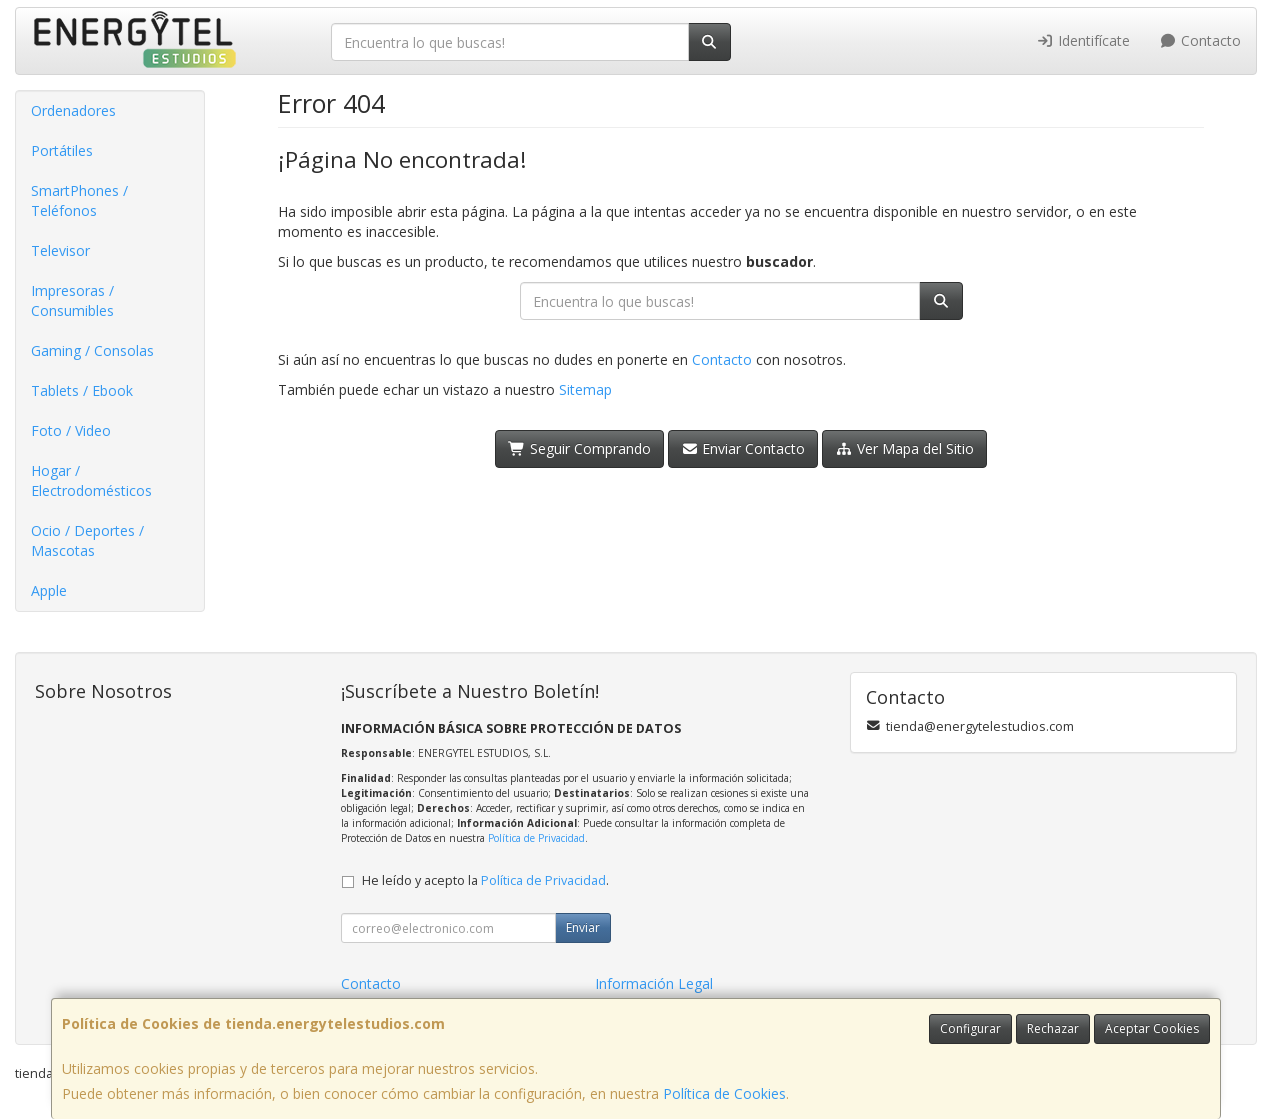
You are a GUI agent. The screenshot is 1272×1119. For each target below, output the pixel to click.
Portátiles (62, 150)
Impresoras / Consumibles (72, 300)
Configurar (970, 1028)
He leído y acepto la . (485, 880)
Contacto (1201, 40)
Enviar (583, 927)
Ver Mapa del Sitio (904, 448)
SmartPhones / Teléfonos (79, 200)
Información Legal (654, 983)
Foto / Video (71, 430)
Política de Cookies (724, 1093)
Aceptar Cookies (1152, 1028)
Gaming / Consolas (92, 350)
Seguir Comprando (579, 448)
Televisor (60, 250)
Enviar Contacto (743, 448)
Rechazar (1053, 1028)
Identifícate (1083, 40)
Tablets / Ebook (82, 390)
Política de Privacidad (536, 838)
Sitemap (585, 389)
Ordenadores (73, 110)
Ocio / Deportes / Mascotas (87, 540)
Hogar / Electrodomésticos (91, 480)
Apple (49, 590)
